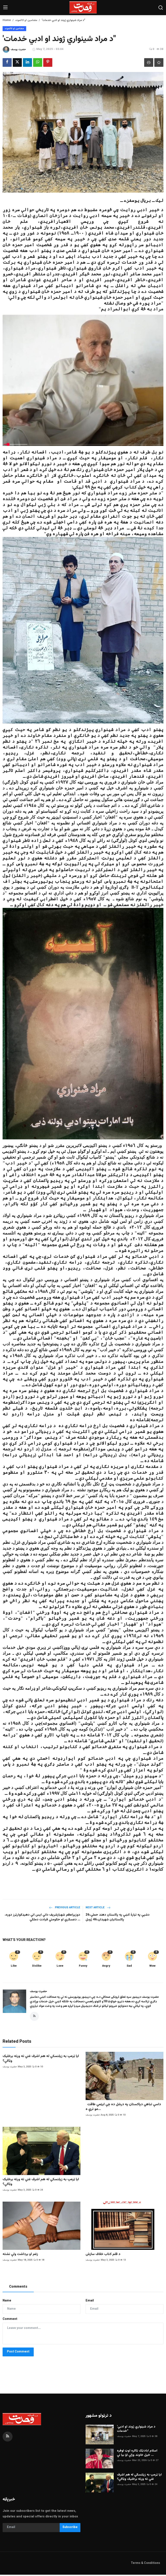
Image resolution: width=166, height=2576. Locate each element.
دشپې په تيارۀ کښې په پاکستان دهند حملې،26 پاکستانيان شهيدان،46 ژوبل (118, 1917)
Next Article (98, 1908)
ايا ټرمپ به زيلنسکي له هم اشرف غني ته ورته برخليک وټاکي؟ (41, 2060)
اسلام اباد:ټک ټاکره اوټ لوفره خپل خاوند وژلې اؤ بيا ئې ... (137, 2454)
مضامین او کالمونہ (26, 20)
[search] (160, 7)
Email (90, 2302)
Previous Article (64, 1908)
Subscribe (70, 2528)
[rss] (8, 2438)
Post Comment (18, 2353)
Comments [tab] (18, 2288)
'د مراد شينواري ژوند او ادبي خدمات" (136, 2430)
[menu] (5, 7)
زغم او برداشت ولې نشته (20, 2255)
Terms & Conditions (144, 2564)
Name (7, 2302)
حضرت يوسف (38, 1991)
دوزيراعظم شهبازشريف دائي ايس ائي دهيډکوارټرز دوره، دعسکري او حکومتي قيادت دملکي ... (42, 1917)
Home (7, 20)
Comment (10, 2320)
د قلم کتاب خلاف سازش (103, 2255)
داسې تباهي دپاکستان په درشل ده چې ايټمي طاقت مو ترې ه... (123, 2108)
